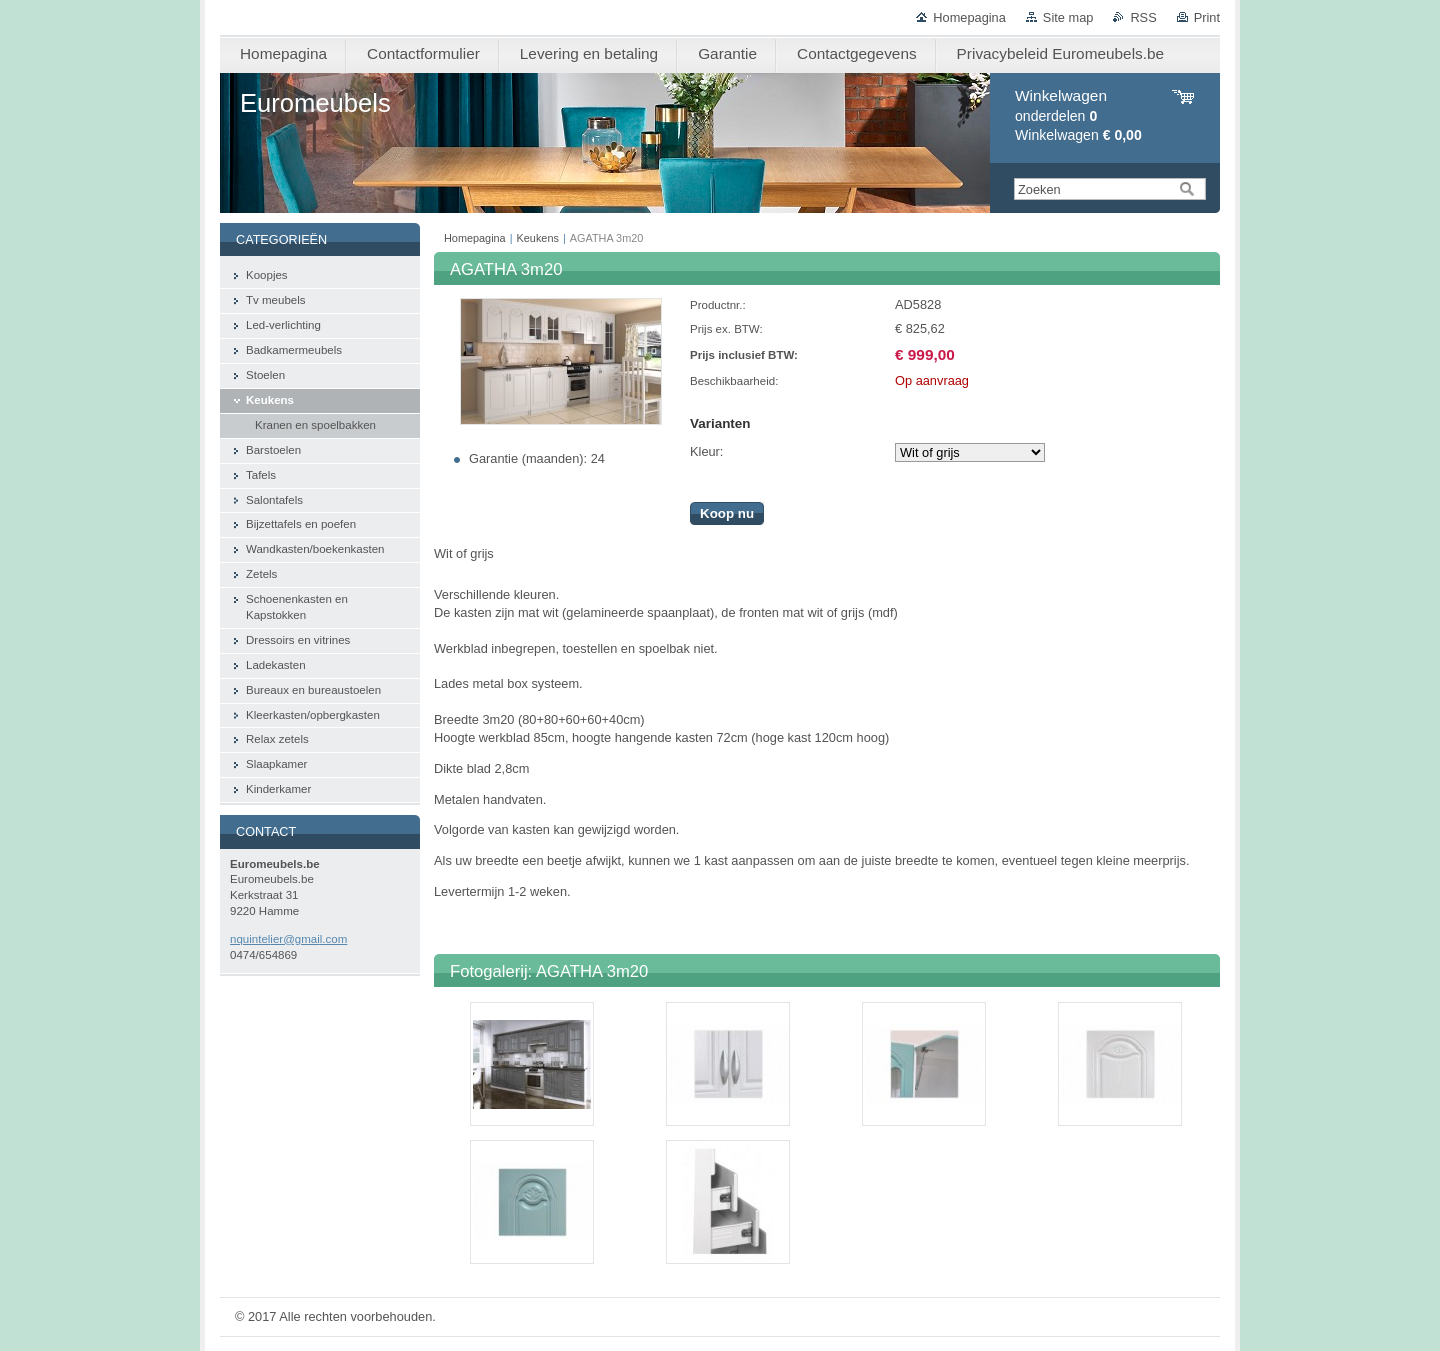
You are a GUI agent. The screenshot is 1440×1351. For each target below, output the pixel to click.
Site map (1068, 17)
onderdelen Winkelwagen (1078, 115)
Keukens (538, 238)
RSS (1143, 17)
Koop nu (727, 513)
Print (1207, 17)
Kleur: (706, 451)
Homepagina (969, 17)
